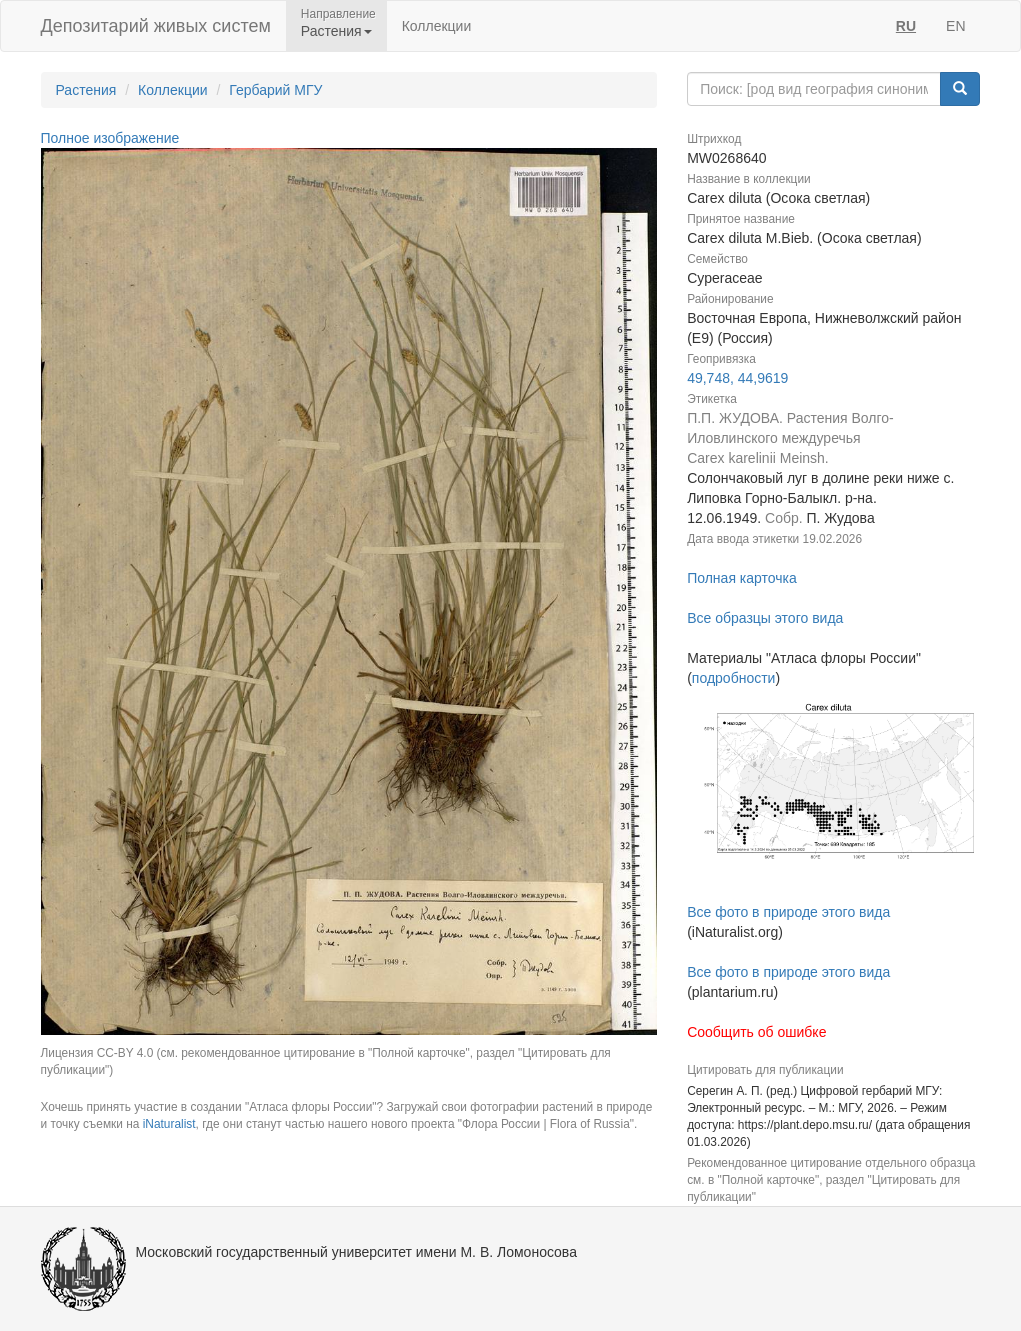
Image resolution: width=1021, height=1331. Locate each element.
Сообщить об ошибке (756, 1032)
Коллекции (437, 26)
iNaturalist (169, 1124)
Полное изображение (110, 138)
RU (906, 26)
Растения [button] (336, 31)
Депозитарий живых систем (156, 26)
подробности (734, 678)
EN (955, 26)
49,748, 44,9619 (737, 378)
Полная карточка (742, 578)
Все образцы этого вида (765, 618)
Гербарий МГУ (275, 90)
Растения (86, 90)
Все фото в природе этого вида (788, 912)
